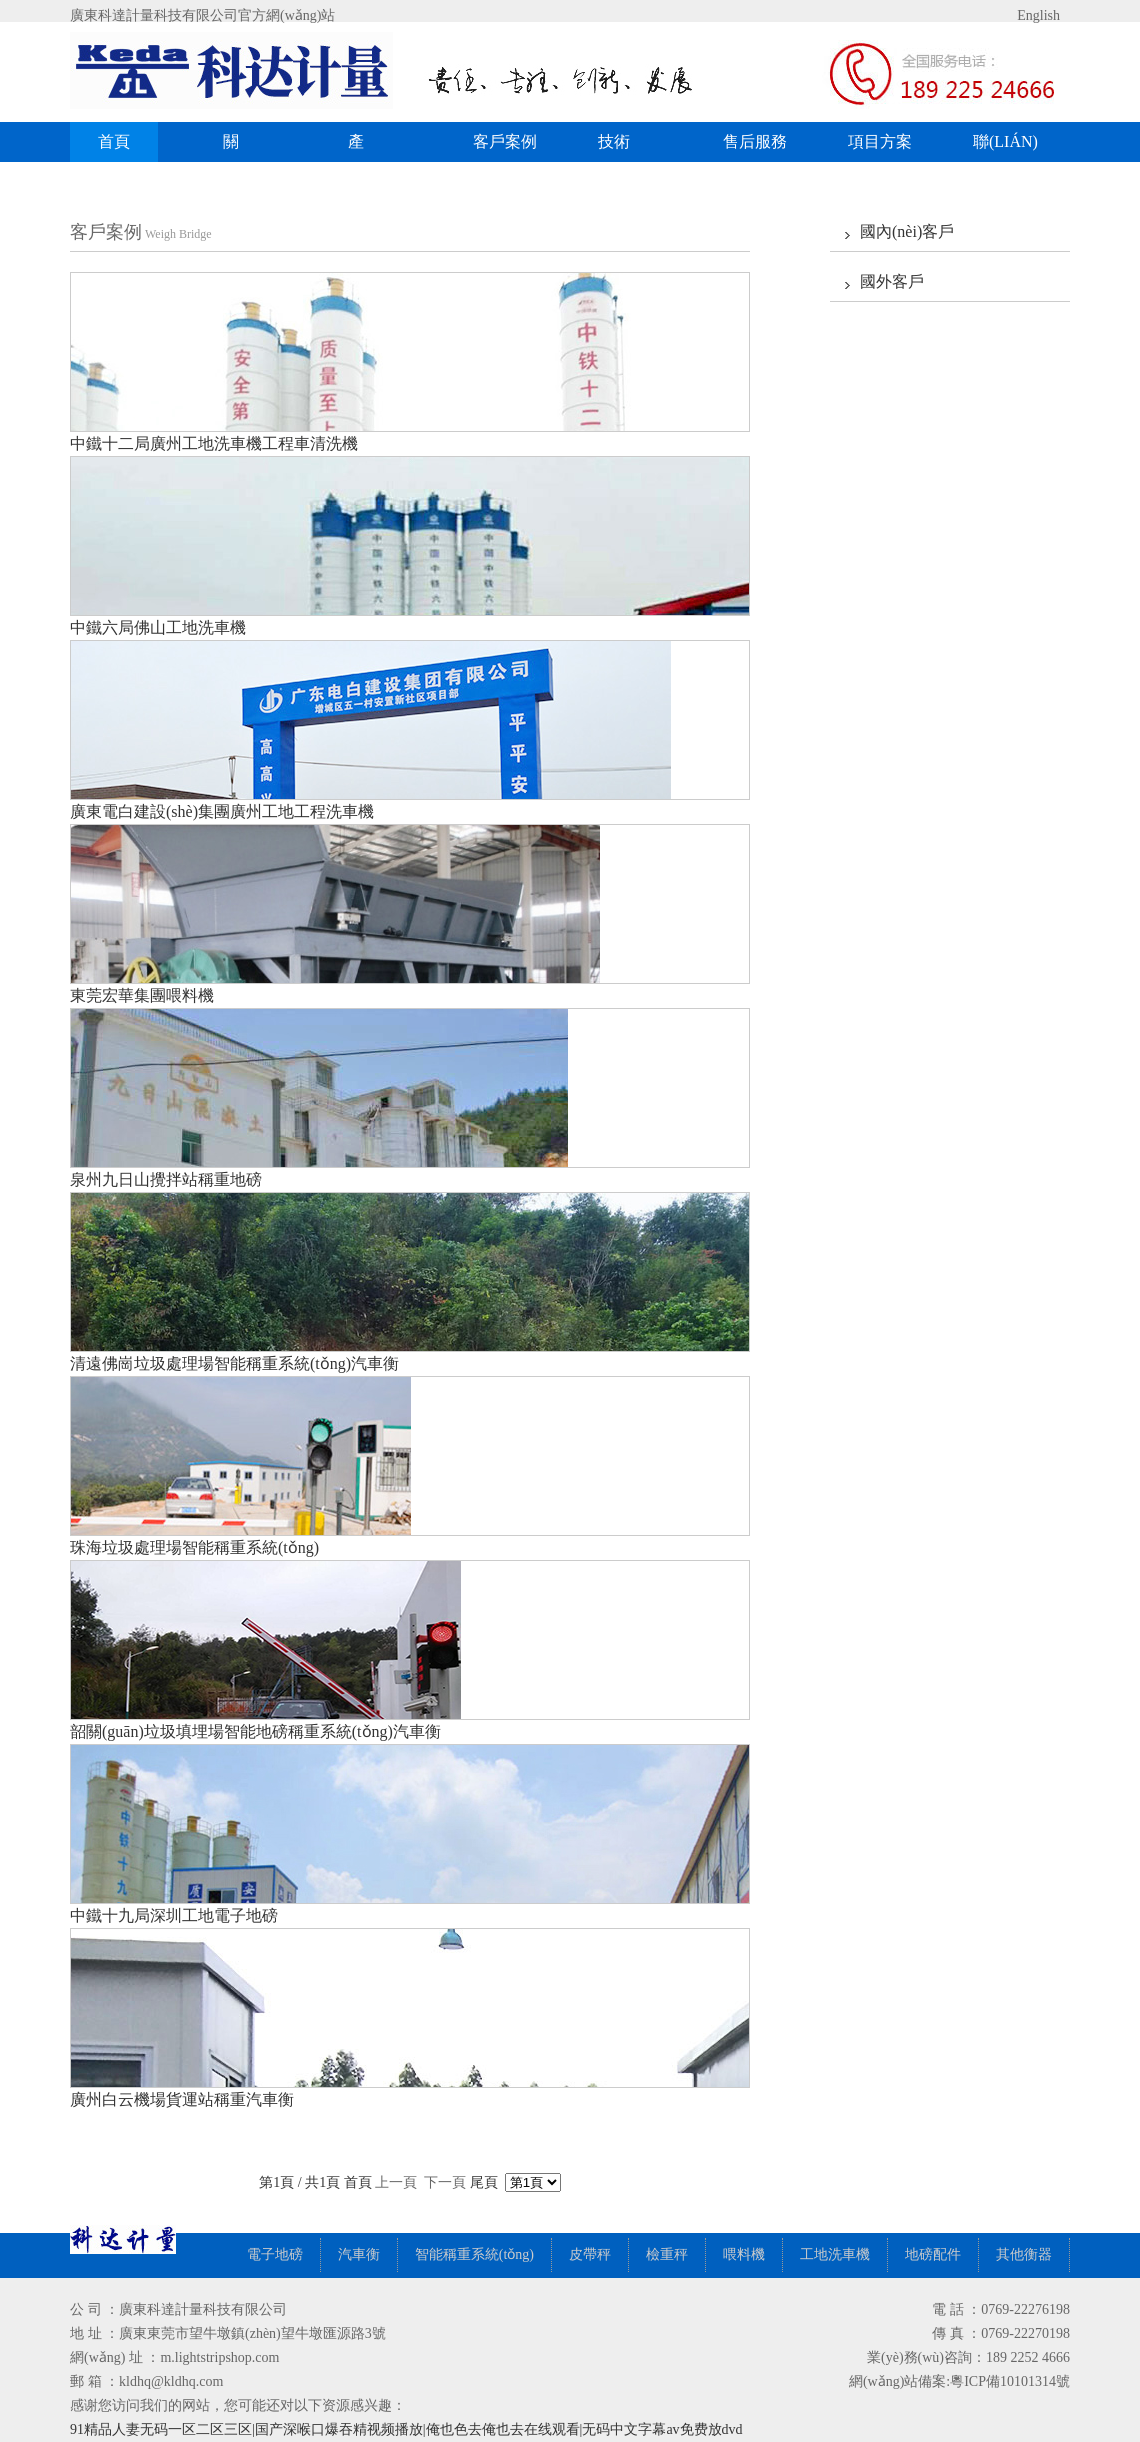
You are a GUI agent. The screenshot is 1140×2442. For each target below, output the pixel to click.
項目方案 (880, 141)
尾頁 (484, 2182)
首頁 (114, 141)
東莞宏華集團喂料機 (142, 995)
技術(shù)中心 (627, 147)
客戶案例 (512, 141)
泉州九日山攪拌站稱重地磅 (166, 1179)
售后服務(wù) (755, 147)
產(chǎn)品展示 (387, 147)
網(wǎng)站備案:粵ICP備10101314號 (959, 2381)
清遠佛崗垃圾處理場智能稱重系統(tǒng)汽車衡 (234, 1363)
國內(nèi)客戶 (907, 231)
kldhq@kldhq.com (171, 2381)
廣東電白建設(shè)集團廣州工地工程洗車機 (222, 811)
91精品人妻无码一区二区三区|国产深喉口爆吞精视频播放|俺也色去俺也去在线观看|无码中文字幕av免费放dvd (406, 2429)
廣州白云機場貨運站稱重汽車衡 (182, 2099)
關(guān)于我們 (251, 147)
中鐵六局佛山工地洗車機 (158, 627)
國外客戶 (892, 281)
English (1022, 15)
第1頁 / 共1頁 (301, 2182)
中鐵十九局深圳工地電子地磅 (174, 1915)
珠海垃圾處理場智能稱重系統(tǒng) (194, 1547)
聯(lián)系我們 (1005, 147)
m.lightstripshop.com (219, 2357)
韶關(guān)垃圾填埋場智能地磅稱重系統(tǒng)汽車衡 (255, 1731)
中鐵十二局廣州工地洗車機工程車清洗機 (214, 443)
